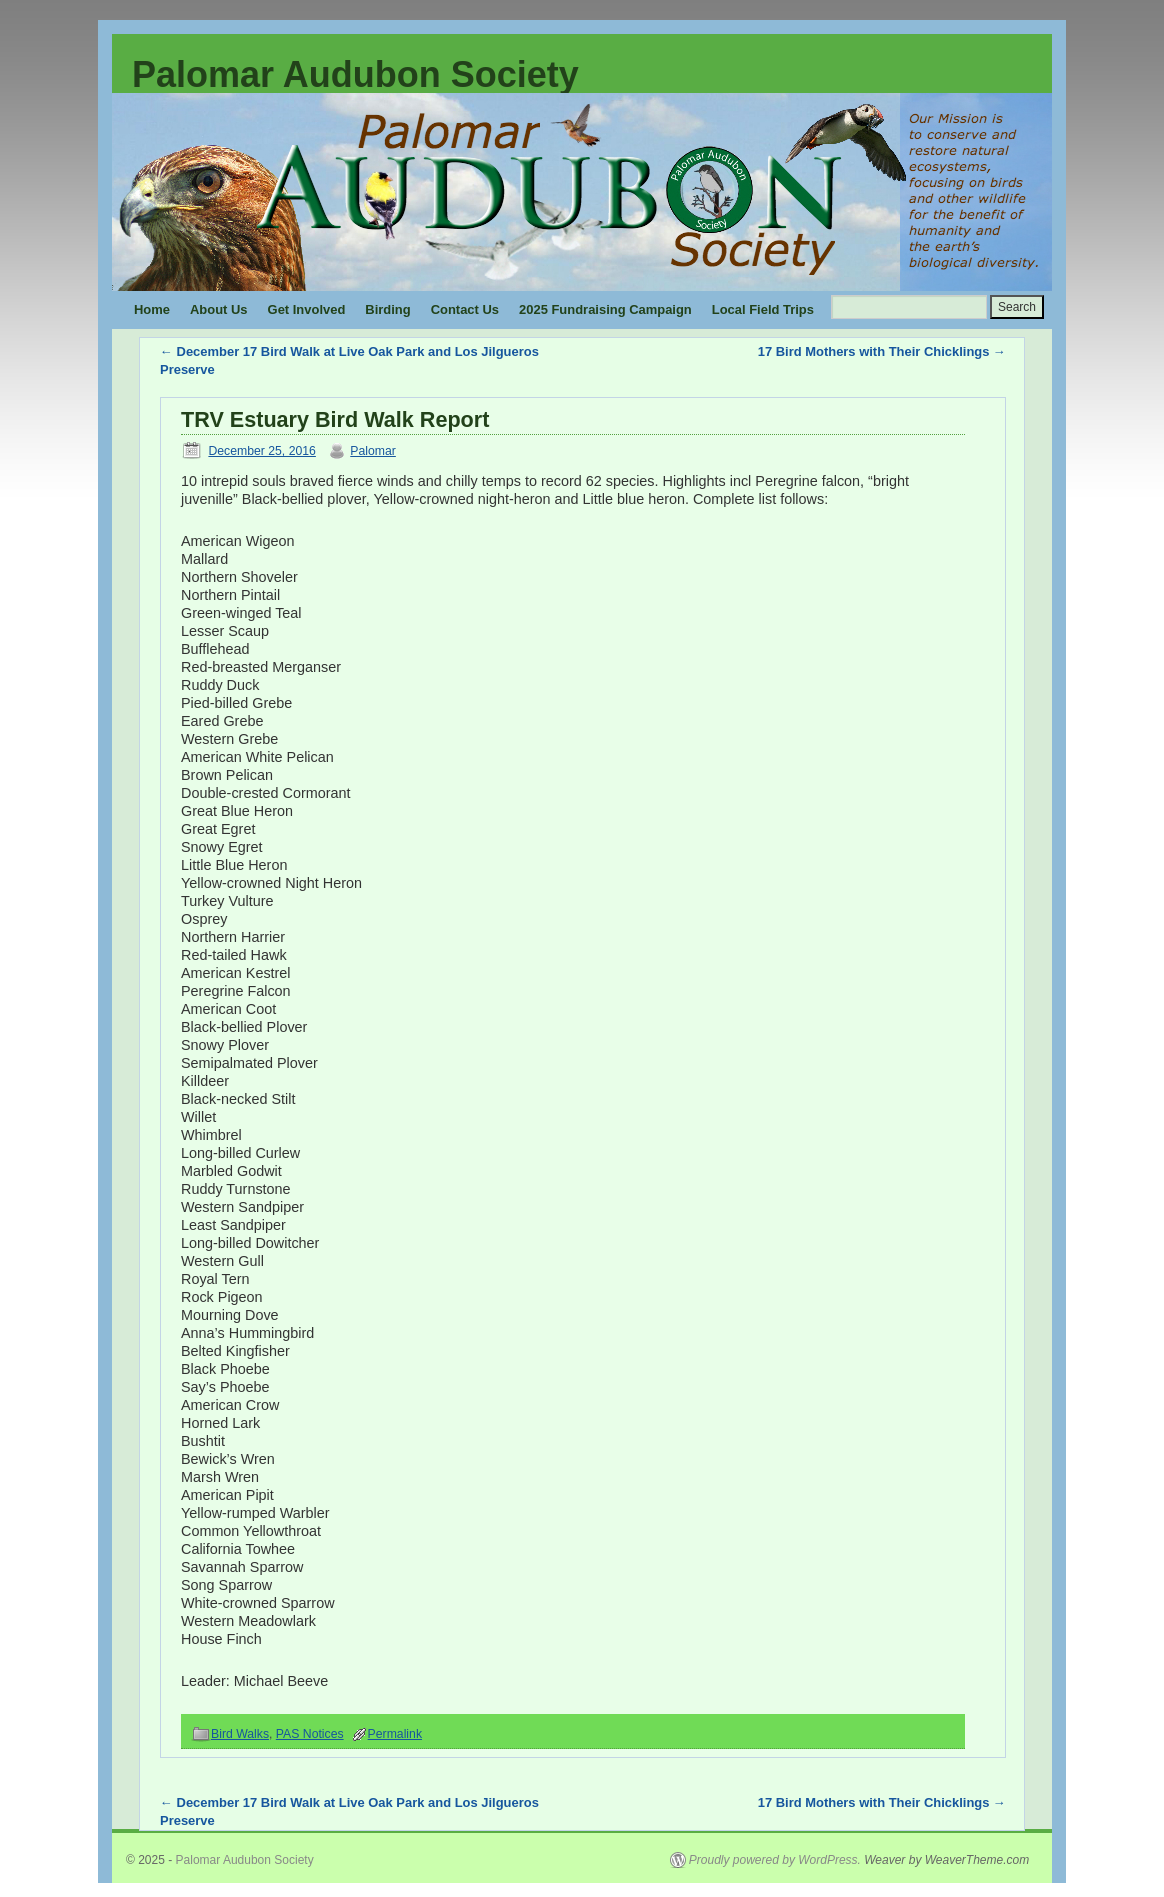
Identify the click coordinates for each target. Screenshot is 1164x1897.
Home (152, 309)
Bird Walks (240, 1734)
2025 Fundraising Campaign (605, 309)
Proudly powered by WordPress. (775, 1860)
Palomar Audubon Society (355, 74)
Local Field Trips (763, 309)
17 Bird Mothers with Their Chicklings (882, 351)
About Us (219, 309)
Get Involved (307, 309)
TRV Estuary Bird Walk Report (335, 419)
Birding (387, 309)
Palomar (373, 451)
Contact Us (465, 309)
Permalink (395, 1734)
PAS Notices (310, 1734)
